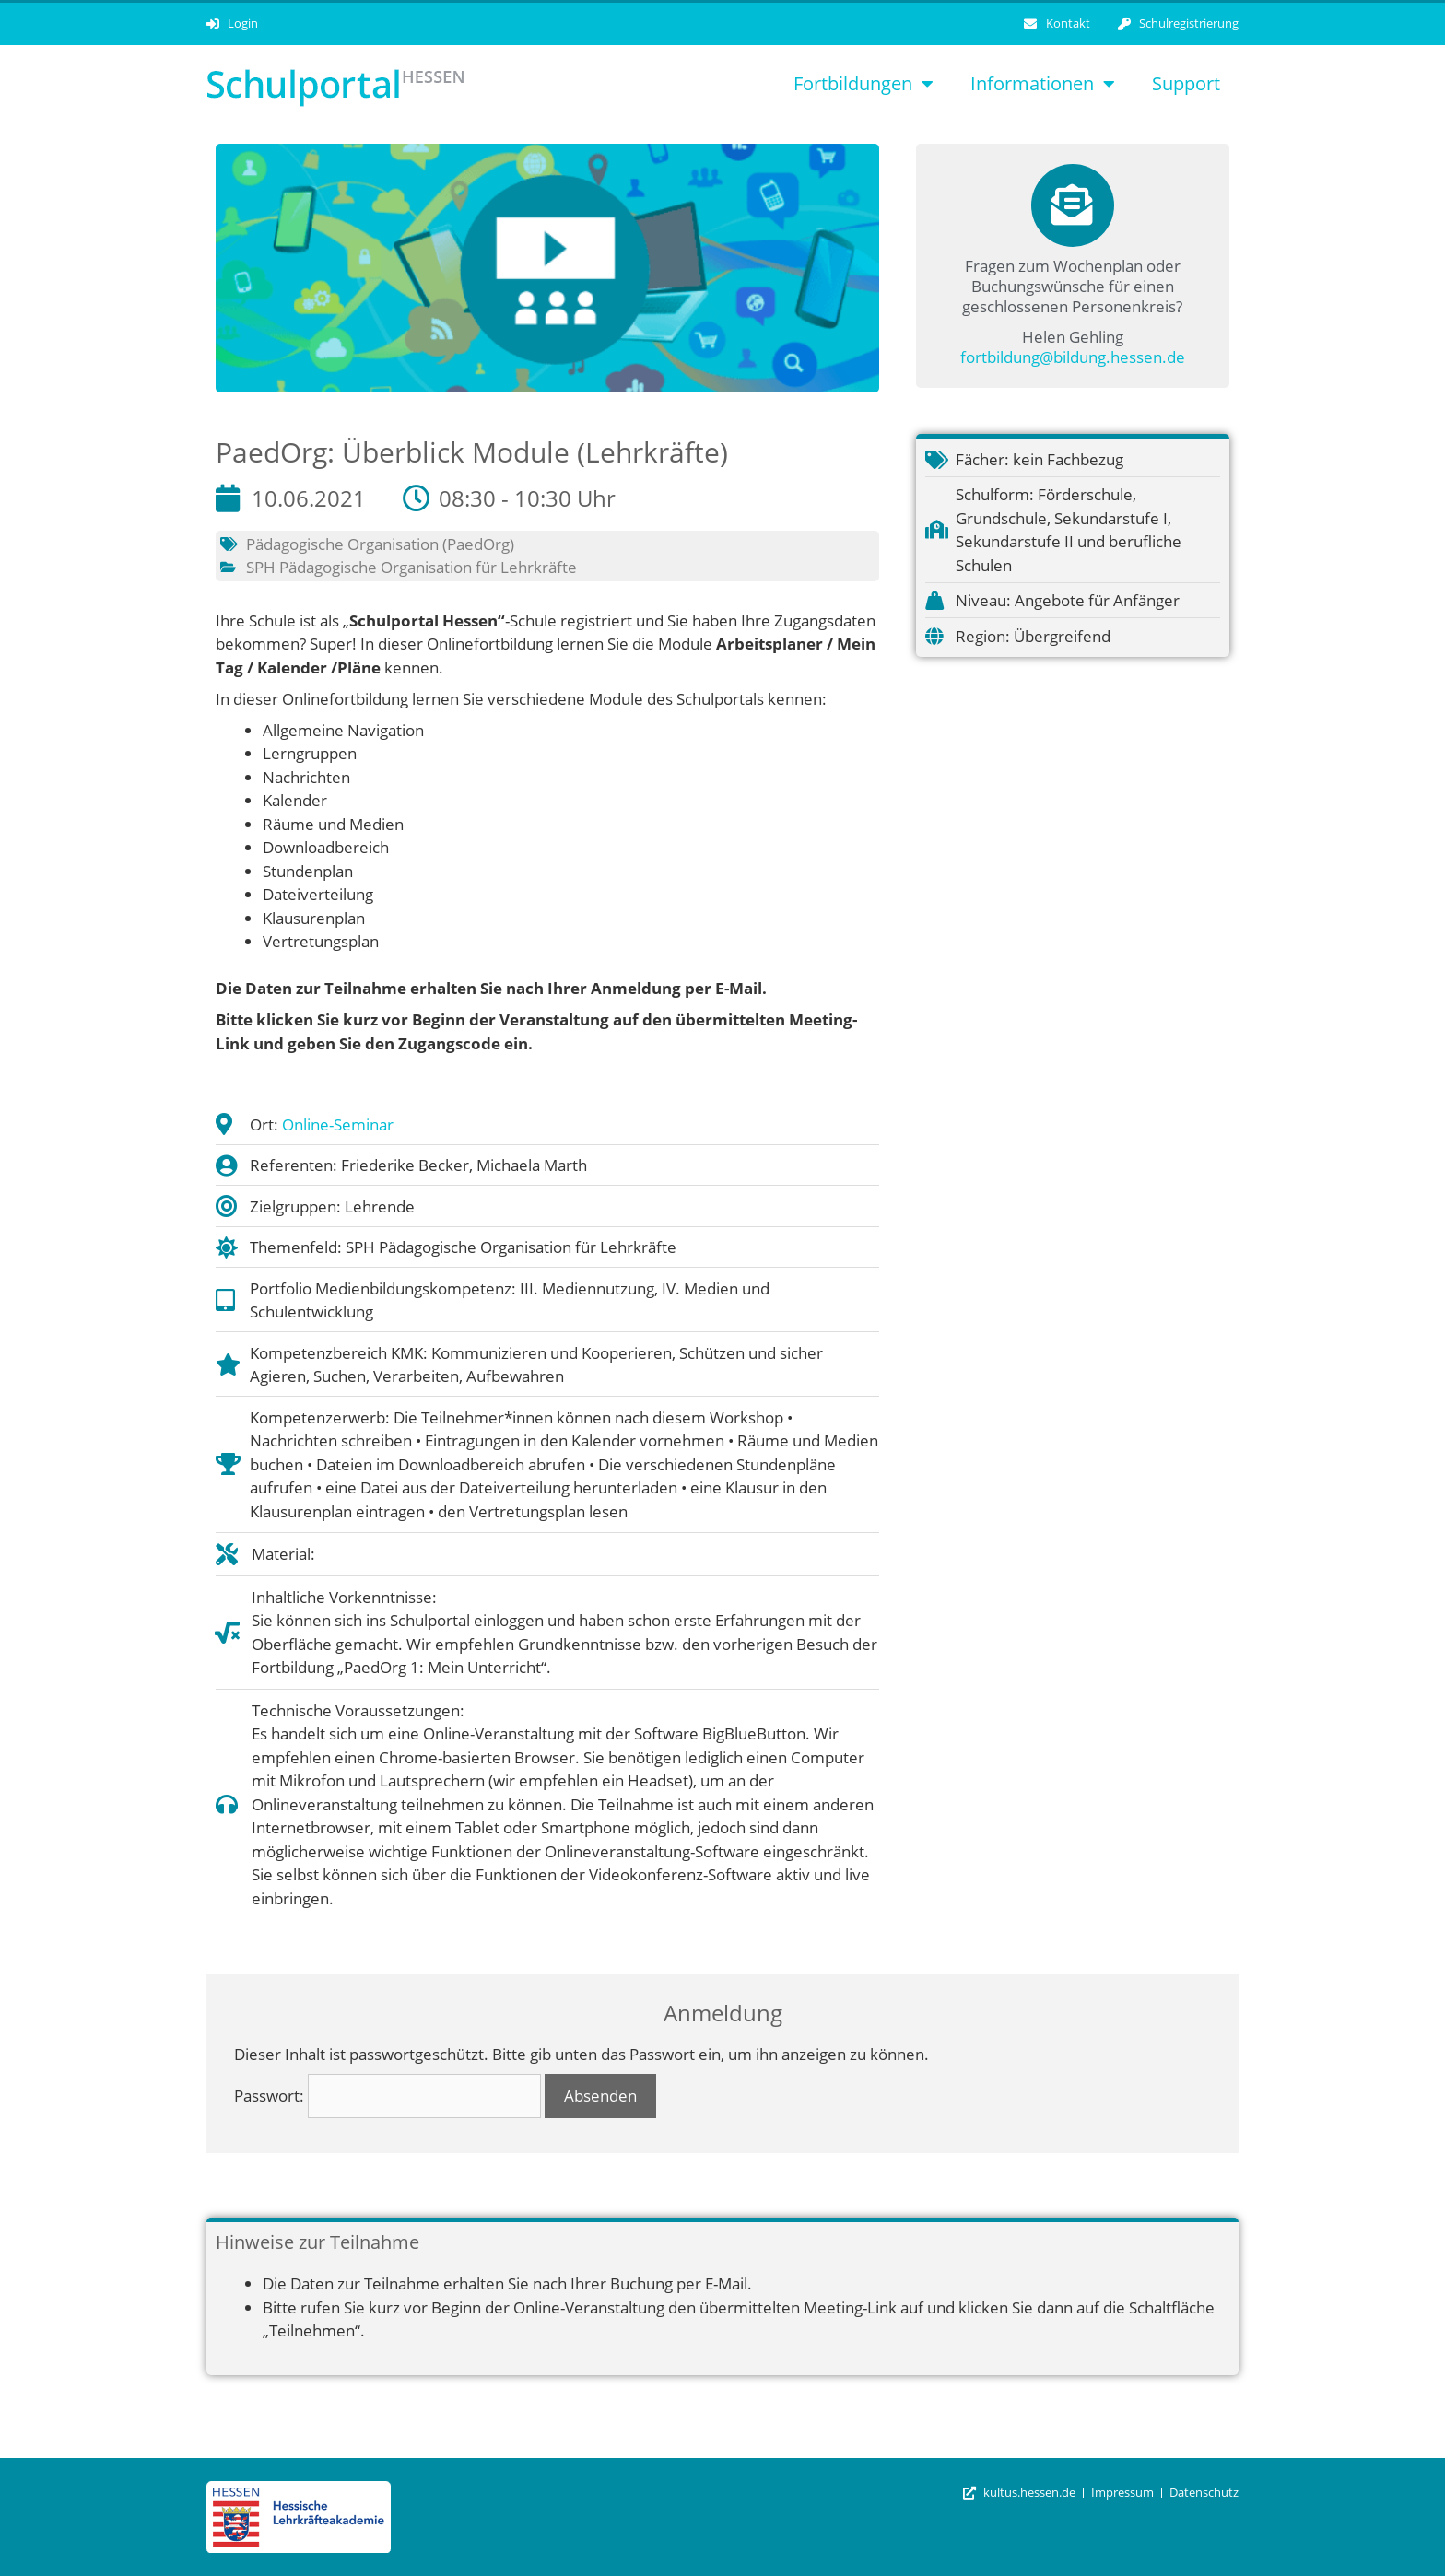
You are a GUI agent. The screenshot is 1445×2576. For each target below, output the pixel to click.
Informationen (1042, 83)
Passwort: (387, 2095)
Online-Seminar (338, 1124)
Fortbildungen (863, 83)
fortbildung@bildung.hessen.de (1072, 357)
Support (1186, 83)
